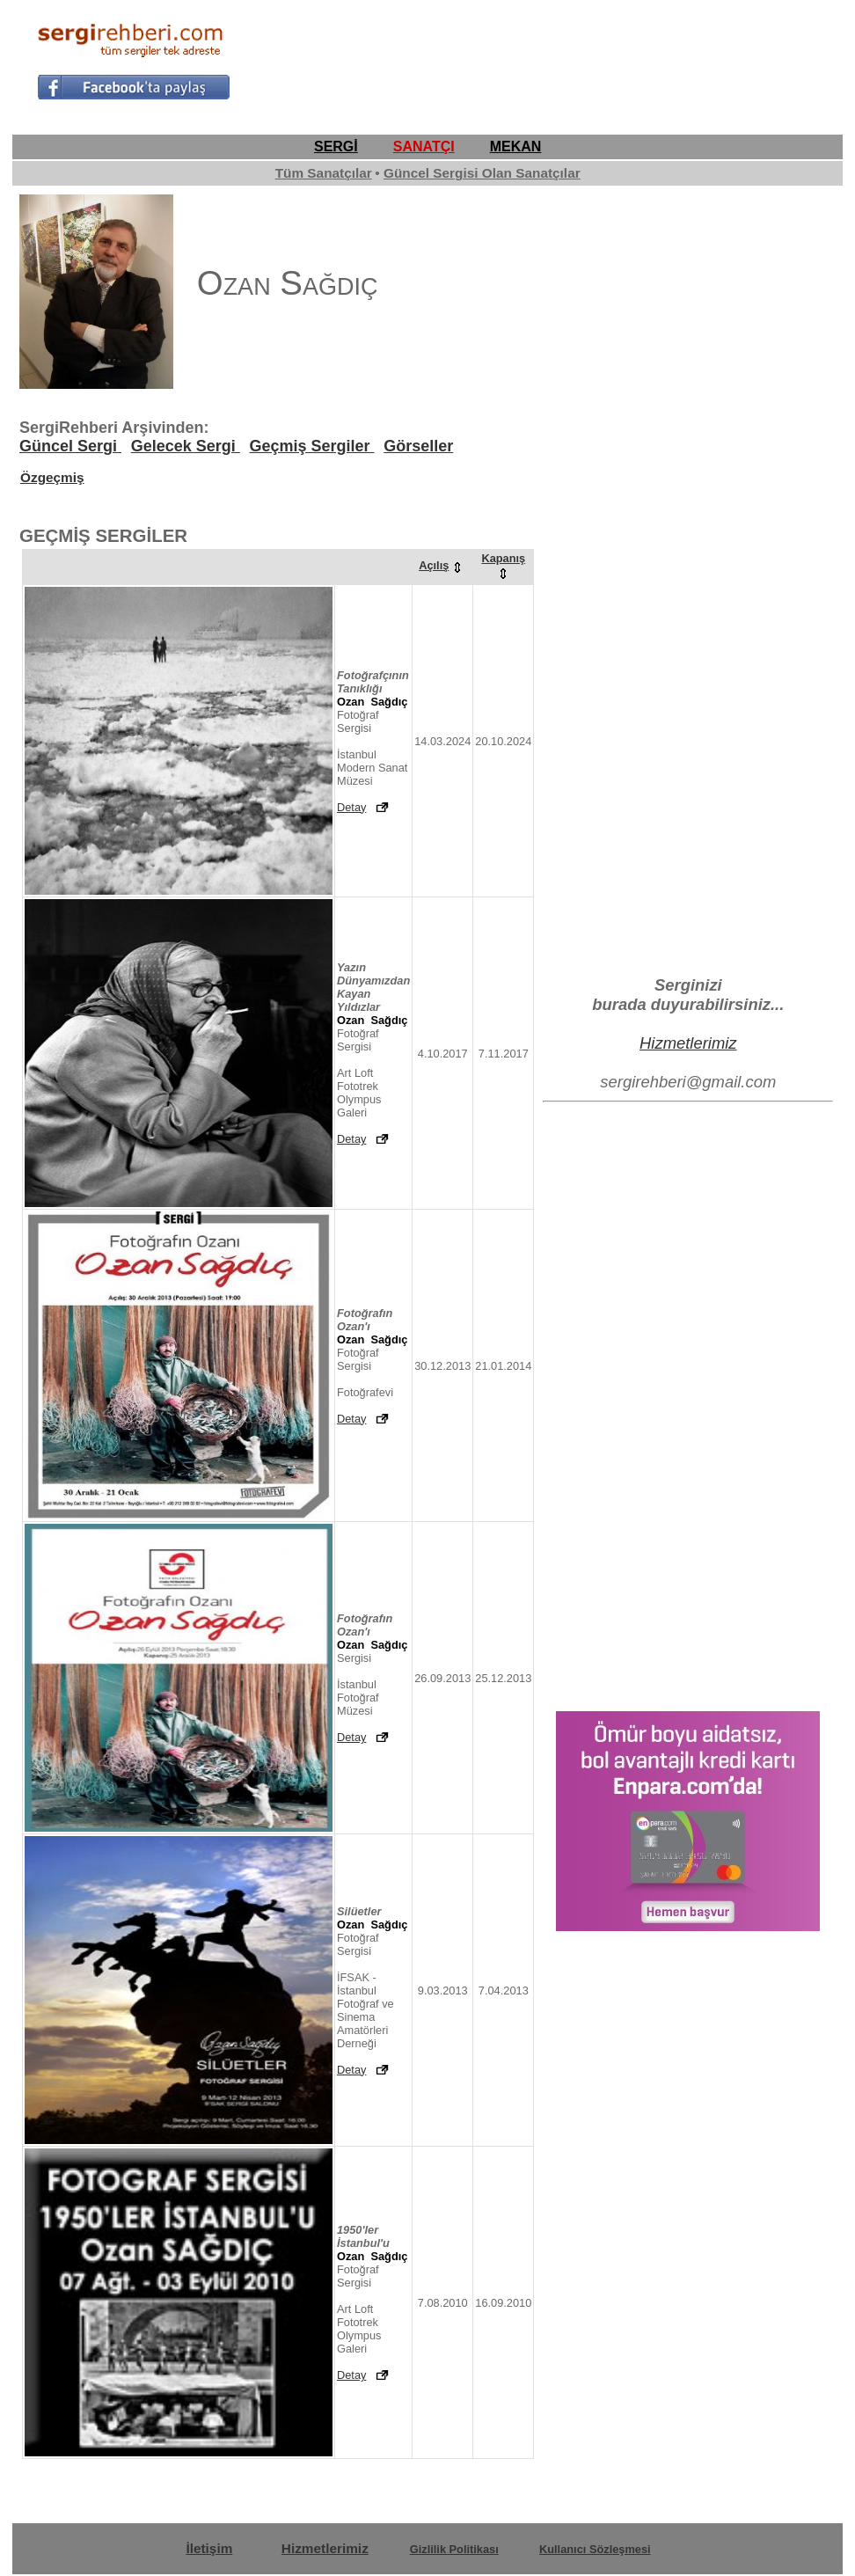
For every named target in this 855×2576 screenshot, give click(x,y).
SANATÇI (424, 146)
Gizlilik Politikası (454, 2549)
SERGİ (336, 146)
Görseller (418, 446)
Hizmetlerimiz (688, 1043)
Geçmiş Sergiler (311, 446)
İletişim (209, 2548)
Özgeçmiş (52, 477)
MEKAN (516, 146)
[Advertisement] (612, 58)
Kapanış (503, 565)
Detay (351, 807)
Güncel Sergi (70, 446)
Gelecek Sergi (185, 446)
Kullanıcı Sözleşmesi (595, 2549)
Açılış (442, 565)
